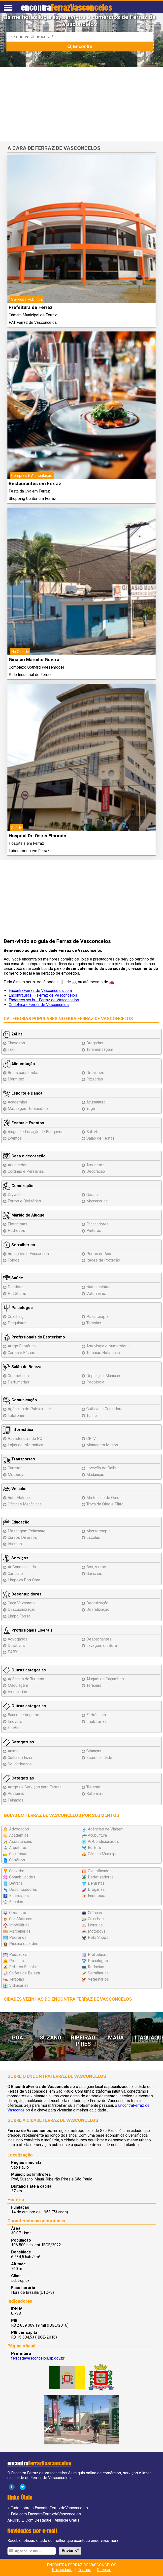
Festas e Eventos (23, 1123)
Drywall (14, 1194)
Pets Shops (98, 1937)
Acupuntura (95, 1102)
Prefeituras (97, 1954)
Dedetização (97, 1603)
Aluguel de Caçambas (105, 1679)
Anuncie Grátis (67, 2520)
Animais (15, 1751)
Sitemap (104, 2569)
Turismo (93, 1787)
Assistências (20, 1841)
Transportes (19, 1459)
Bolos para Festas (23, 1072)
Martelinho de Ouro (102, 1497)
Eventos (15, 1138)
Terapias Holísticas (103, 1352)
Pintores (93, 1230)
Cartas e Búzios (21, 1352)
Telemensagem (99, 1049)
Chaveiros (16, 1043)
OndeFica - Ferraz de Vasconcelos (39, 1004)
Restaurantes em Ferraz (35, 483)
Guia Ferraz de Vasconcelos (99, 1018)
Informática (18, 1429)
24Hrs (13, 1034)
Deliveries (95, 1072)
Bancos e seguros (23, 1714)
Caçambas (18, 1853)
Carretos (15, 1468)
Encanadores (97, 1224)
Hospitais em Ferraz (26, 843)
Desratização (97, 1609)
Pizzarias (94, 1079)
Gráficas (95, 1912)
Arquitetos (95, 1165)
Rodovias (96, 1967)
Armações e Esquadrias (28, 1253)
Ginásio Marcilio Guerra (34, 659)
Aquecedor (17, 1165)
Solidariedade (20, 1764)
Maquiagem (18, 1685)
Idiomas (15, 1544)
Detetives (16, 1645)
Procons (16, 1960)
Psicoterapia (97, 1316)
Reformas (94, 1793)
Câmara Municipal (103, 1853)
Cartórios (17, 1860)
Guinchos (94, 1573)
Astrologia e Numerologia (108, 1346)
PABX (13, 1652)
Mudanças (95, 1474)
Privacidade (62, 2569)
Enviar (70, 2551)
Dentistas (16, 1287)
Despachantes (98, 1639)
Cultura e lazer (20, 1757)
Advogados (18, 1639)
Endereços (97, 1895)
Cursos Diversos (22, 1537)
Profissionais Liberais (28, 1630)
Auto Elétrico (19, 1497)
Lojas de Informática (25, 1445)
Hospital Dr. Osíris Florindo (37, 836)
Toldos (14, 1260)
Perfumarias (18, 1382)
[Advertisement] (81, 104)
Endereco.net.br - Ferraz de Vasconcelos (44, 1000)
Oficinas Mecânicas (25, 1504)
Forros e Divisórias (24, 1201)
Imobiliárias (96, 1721)
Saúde (13, 1278)
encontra (66, 7)
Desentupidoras (22, 1594)
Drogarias (94, 1043)
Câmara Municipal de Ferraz (33, 315)
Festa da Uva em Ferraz (29, 491)
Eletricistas (17, 1224)
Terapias (93, 1323)
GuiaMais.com (21, 1919)
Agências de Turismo (26, 1679)
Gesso (92, 1194)
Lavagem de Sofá (101, 1645)
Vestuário (16, 1793)
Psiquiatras (18, 1323)
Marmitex (16, 1079)
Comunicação (20, 1400)
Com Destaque (38, 2520)
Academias (17, 1102)
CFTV (91, 1438)
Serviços (15, 1558)
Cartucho (15, 1573)
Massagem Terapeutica (28, 1108)
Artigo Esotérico (22, 1346)
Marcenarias (97, 1201)
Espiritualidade (99, 1757)
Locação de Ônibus (103, 1468)
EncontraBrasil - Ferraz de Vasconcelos (43, 995)
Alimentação (19, 1063)
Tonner (92, 1415)
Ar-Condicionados (103, 1841)
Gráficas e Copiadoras (105, 1408)
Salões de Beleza (24, 1973)
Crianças (93, 1751)
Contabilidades (22, 1877)
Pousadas (18, 1954)
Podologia (95, 1382)
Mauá (116, 2038)
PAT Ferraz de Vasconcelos (33, 322)
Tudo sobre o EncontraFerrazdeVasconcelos (49, 2508)
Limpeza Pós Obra (24, 1580)
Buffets (92, 1131)
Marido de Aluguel (24, 1215)
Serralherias (19, 1244)
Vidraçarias (17, 1691)
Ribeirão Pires (83, 2041)
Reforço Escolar (23, 1967)
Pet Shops (17, 1293)
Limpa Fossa (19, 1616)
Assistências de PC (25, 1438)
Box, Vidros (96, 1567)
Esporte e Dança (22, 1093)
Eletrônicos (96, 1714)
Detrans (16, 1883)
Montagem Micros (102, 1445)
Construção (18, 1185)
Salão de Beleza (22, 1366)
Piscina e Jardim (23, 1943)
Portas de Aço (98, 1253)
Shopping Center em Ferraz (32, 498)
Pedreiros (16, 1230)
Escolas (93, 1537)
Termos (84, 2569)
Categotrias (18, 1742)
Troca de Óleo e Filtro (105, 1504)
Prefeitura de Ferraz (31, 307)
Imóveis (15, 1721)
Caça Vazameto (21, 1603)
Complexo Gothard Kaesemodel (36, 667)
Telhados (16, 1800)
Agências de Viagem (106, 1829)
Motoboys (17, 1474)
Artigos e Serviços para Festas (35, 1787)
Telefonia (16, 1415)
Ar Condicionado (22, 1567)
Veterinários (96, 1293)
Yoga (90, 1108)
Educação (16, 1522)
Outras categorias (24, 1670)
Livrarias (95, 1925)
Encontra (79, 46)
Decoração (95, 1171)
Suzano (50, 2038)
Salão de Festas (100, 1138)
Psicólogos (18, 1307)
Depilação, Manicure (103, 1375)
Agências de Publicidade (29, 1408)
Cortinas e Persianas (26, 1171)
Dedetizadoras (101, 1877)
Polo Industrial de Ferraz (30, 674)
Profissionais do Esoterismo (34, 1337)
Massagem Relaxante (26, 1531)
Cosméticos (18, 1375)
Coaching (16, 1316)
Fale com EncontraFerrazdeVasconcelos (46, 2514)
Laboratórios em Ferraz (29, 850)
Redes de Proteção (103, 1260)
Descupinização (21, 1609)
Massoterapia (98, 1531)
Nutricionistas (98, 1287)
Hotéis (13, 1728)
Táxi (11, 1049)
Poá (17, 2038)
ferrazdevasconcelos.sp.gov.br (38, 2358)
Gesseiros (18, 1912)
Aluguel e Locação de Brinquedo (36, 1131)
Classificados (100, 1871)
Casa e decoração (24, 1156)
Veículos (15, 1488)
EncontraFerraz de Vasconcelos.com (40, 990)
